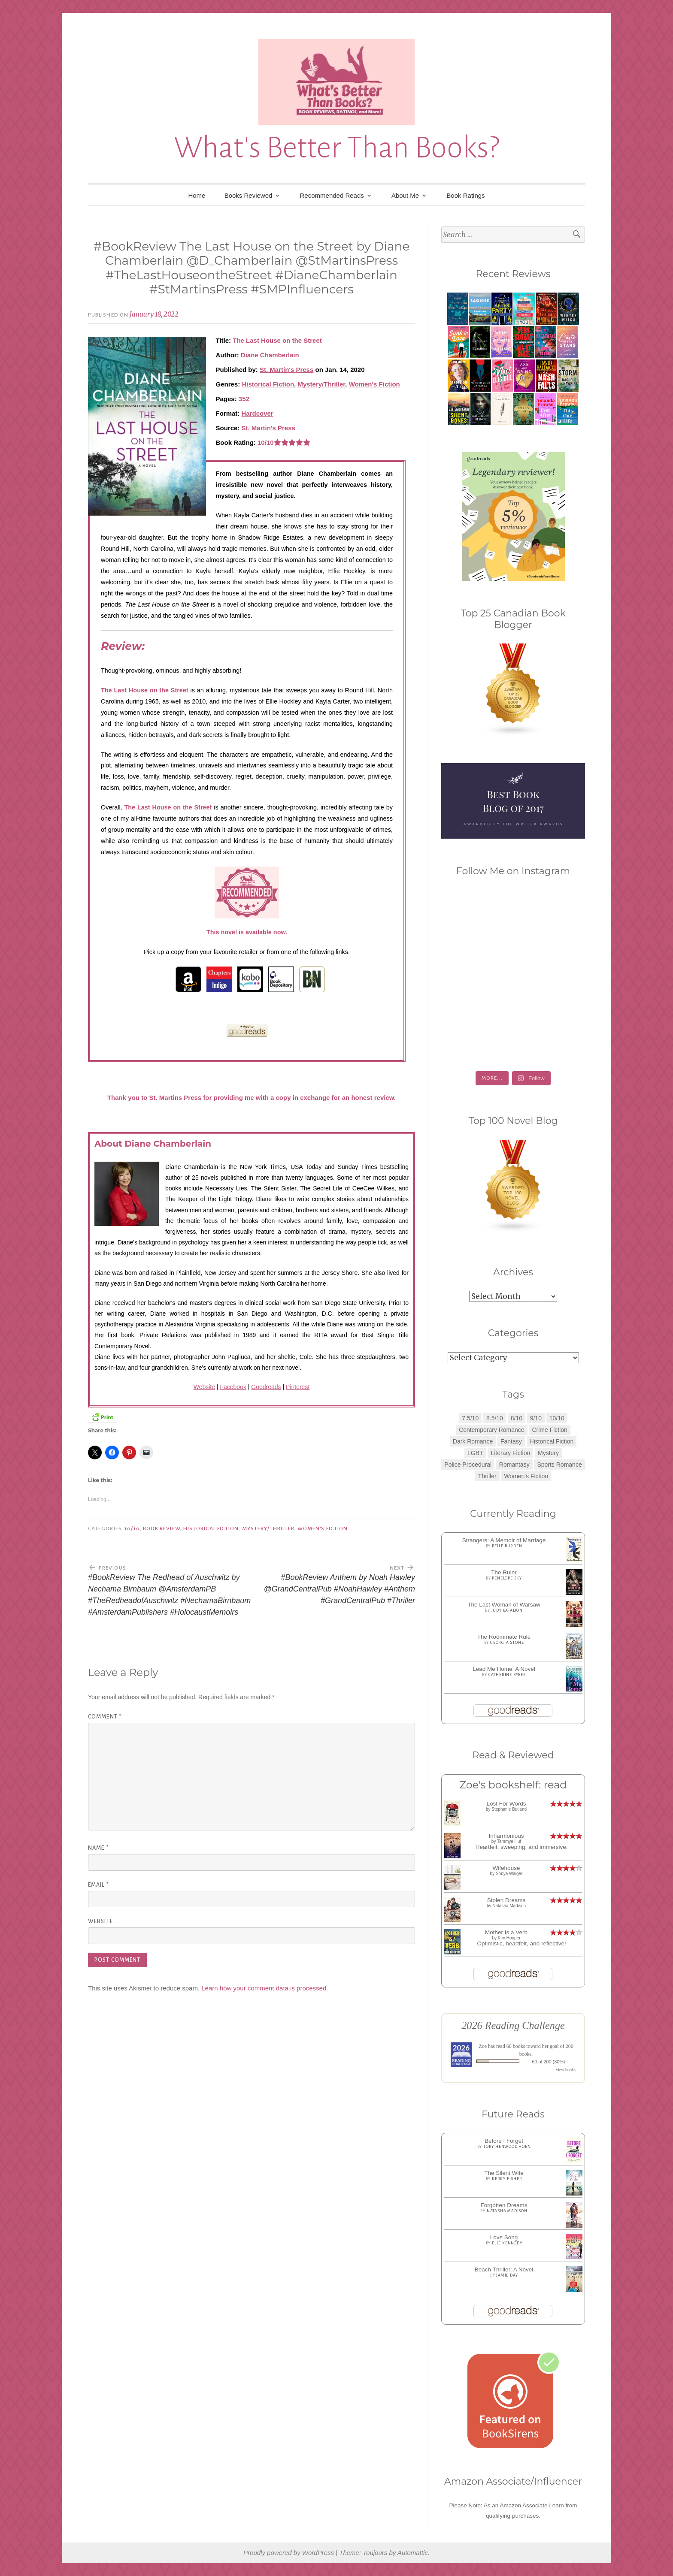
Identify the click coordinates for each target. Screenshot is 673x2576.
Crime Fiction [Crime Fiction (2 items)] (549, 1429)
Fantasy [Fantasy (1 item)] (511, 1441)
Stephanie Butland (509, 1809)
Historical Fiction (268, 384)
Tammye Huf (509, 1841)
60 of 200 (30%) (548, 2061)
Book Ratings (465, 195)
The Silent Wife (504, 2173)
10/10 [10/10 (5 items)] (556, 1418)
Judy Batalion (507, 1610)
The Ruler (503, 1572)
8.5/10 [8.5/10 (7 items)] (494, 1418)
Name (98, 1848)
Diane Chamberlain (270, 355)
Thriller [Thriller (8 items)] (487, 1476)
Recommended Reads (332, 195)
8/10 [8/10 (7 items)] (516, 1418)
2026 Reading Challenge (513, 2025)
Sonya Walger (509, 1873)
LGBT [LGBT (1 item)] (475, 1453)
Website (204, 1386)
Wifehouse (506, 1868)
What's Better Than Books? (336, 148)
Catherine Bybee (507, 1675)
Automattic (412, 2552)
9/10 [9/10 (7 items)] (536, 1418)
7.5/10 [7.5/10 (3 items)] (470, 1418)
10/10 (131, 1528)
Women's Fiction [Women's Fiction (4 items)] (526, 1476)
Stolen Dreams (506, 1900)
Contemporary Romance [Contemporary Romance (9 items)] (491, 1429)
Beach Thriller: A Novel (504, 2269)
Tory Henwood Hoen (507, 2146)
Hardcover (257, 413)
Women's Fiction (374, 384)
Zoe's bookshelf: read (513, 1785)
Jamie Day (507, 2275)
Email (98, 1885)
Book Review (161, 1528)
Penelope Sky (507, 1578)
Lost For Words (506, 1803)
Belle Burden (507, 1546)
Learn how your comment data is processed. (264, 1988)
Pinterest (297, 1386)
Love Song (504, 2237)
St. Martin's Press (286, 369)
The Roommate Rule (504, 1637)
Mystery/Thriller (321, 384)
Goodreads (266, 1386)
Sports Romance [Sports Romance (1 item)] (559, 1464)
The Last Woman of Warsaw (503, 1604)
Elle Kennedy (507, 2243)
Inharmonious (506, 1836)
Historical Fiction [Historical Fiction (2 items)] (552, 1441)
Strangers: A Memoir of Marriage (504, 1540)
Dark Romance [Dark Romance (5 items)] (473, 1441)
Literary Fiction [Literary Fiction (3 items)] (510, 1453)
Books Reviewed (248, 195)
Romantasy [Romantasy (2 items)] (514, 1464)
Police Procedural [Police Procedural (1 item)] (467, 1464)
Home (196, 195)
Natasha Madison (509, 1905)
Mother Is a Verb (506, 1932)
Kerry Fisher (507, 2179)
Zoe (483, 2046)
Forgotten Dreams (504, 2205)
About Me (405, 195)
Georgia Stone (507, 1642)
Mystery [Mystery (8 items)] (548, 1453)
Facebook (233, 1386)
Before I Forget (504, 2141)
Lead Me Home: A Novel (504, 1669)
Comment (105, 1717)
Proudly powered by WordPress (288, 2552)
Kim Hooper (509, 1938)
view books (566, 2069)
